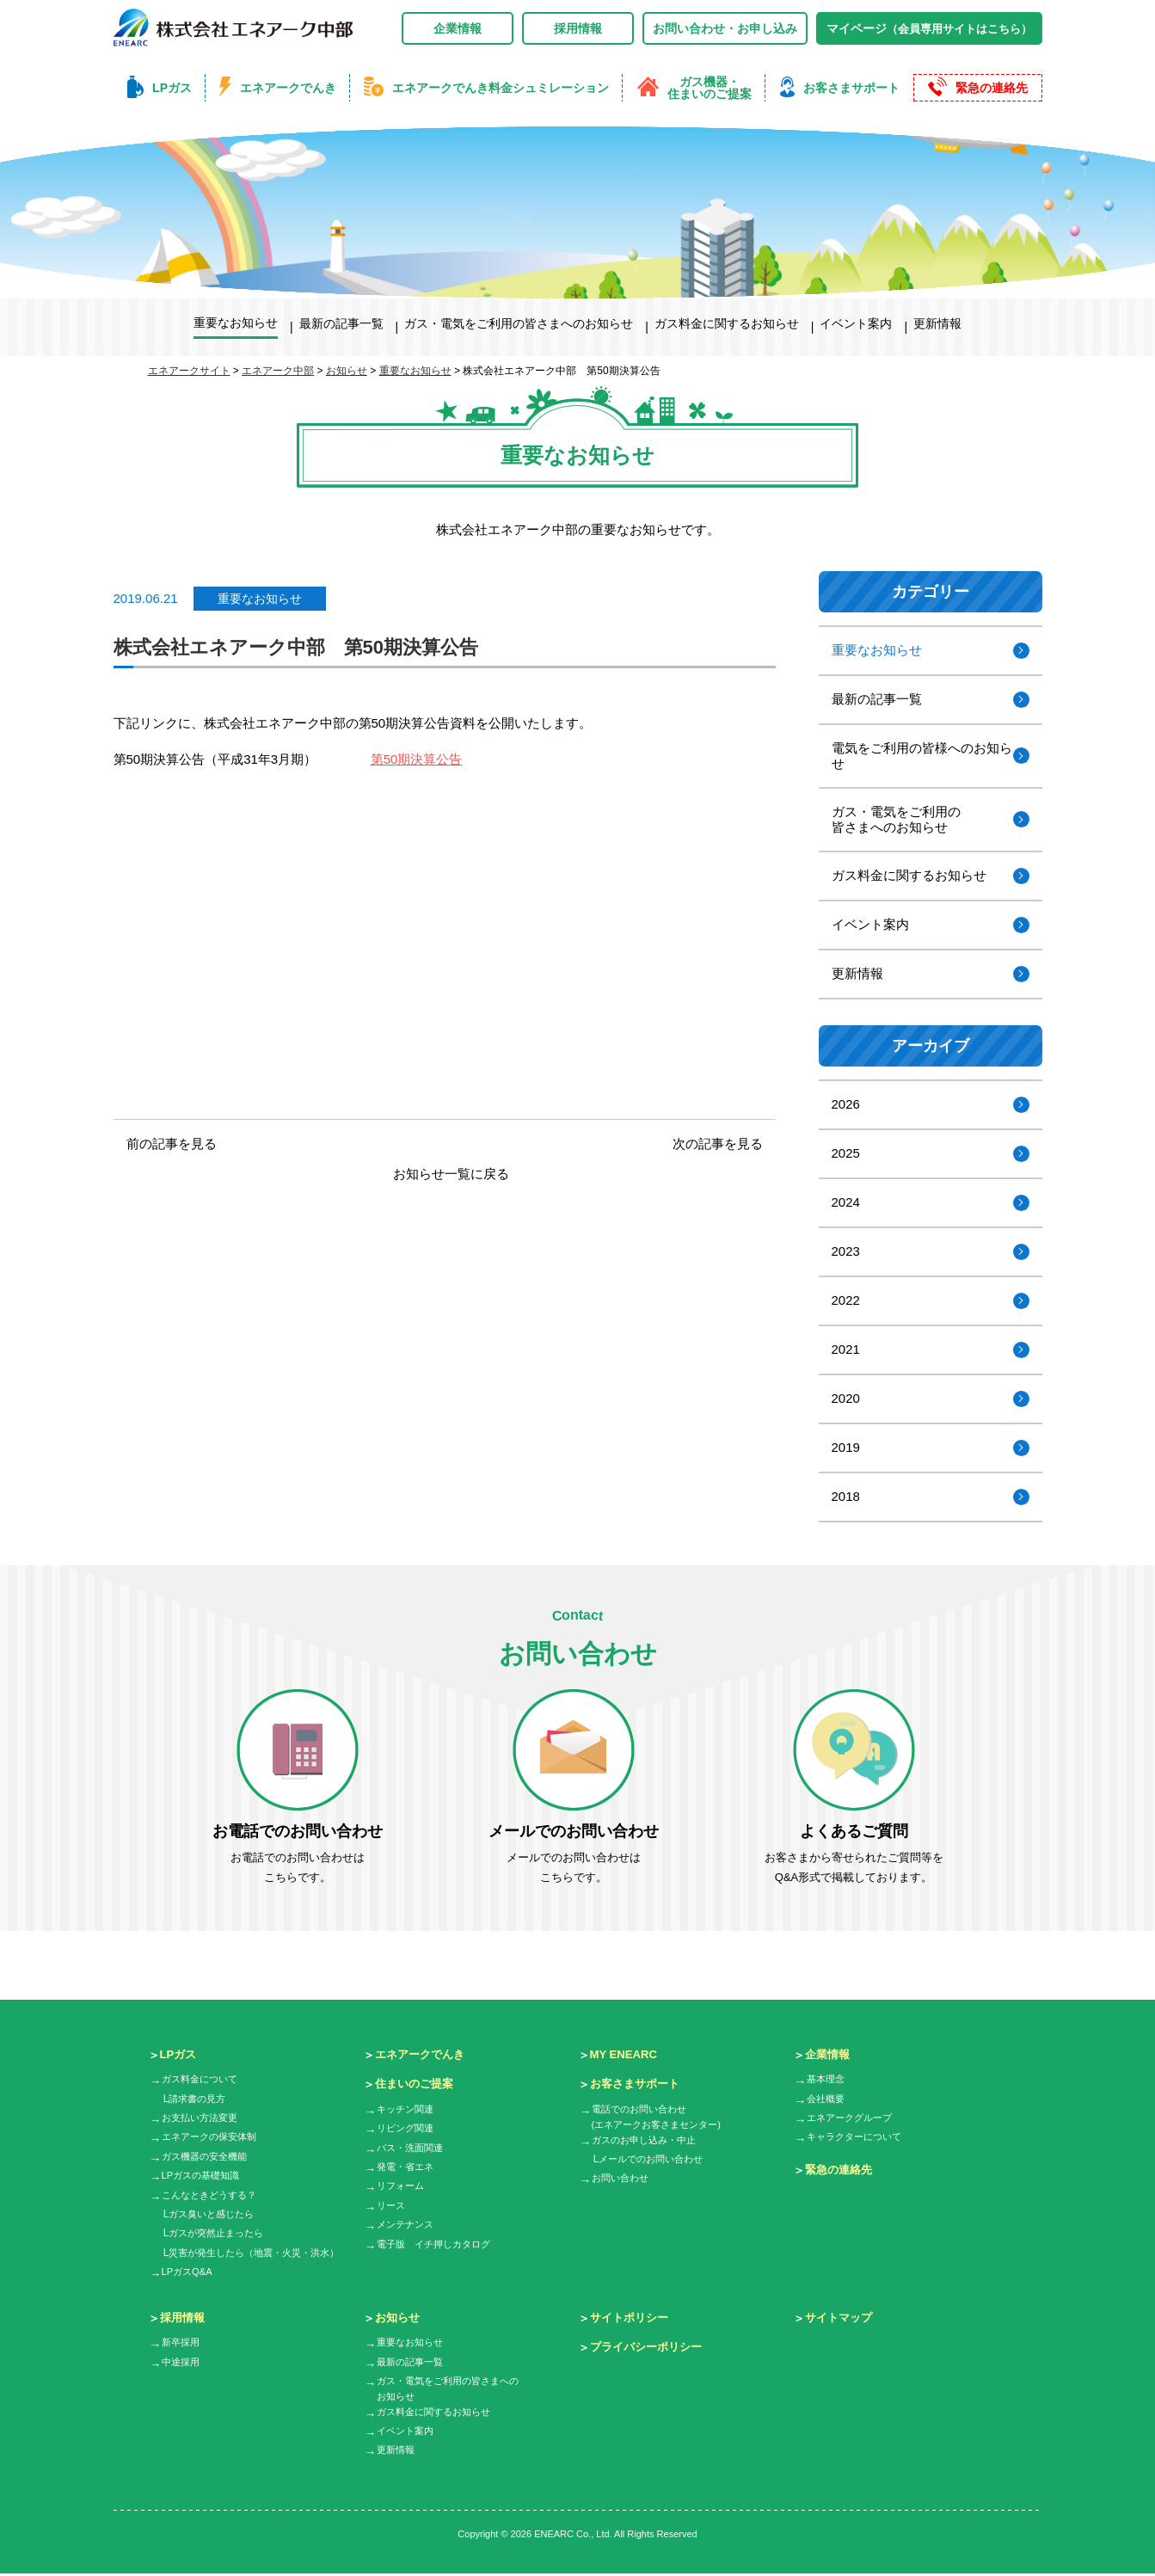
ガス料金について (203, 2080)
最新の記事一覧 (877, 699)
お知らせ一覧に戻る (451, 1173)
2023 (846, 1251)
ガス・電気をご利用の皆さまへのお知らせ (896, 819)
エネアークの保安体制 (213, 2137)
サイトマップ (841, 2318)
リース (392, 2206)
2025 (846, 1153)
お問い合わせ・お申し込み (725, 28)
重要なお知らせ (260, 599)
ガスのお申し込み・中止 (648, 2142)
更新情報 (857, 973)
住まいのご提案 (417, 2084)
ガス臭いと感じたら (215, 2215)
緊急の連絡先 (841, 2170)
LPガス (180, 2055)
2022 (846, 1300)
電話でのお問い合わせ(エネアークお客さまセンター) (662, 2118)
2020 (846, 1398)
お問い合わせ (623, 2181)
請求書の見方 (199, 2099)
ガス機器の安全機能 (208, 2157)
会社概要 (827, 2099)
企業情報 (457, 28)
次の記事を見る (718, 1143)
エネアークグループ (853, 2118)
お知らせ (399, 2318)
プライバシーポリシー (650, 2347)
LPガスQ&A (189, 2272)
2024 (846, 1202)
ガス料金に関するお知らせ (909, 875)
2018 (846, 1496)
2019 (846, 1447)
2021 (846, 1349)
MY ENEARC (626, 2055)
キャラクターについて (858, 2137)
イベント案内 (870, 924)
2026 (846, 1104)
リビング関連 (408, 2129)
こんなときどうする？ (213, 2196)
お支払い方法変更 (203, 2118)
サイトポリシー (632, 2318)
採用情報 (578, 28)
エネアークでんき (423, 2055)
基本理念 (827, 2080)
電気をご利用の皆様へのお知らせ (922, 756)
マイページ (929, 28)
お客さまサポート (638, 2084)
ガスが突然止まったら (220, 2234)
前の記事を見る (171, 1143)
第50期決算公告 (417, 759)
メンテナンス (408, 2225)
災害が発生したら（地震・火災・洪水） (261, 2253)
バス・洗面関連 (413, 2149)
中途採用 (182, 2363)
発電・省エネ (408, 2167)
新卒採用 (182, 2343)
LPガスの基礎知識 (204, 2176)
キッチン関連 (408, 2110)
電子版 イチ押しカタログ (439, 2245)
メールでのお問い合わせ (655, 2162)
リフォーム (402, 2186)
